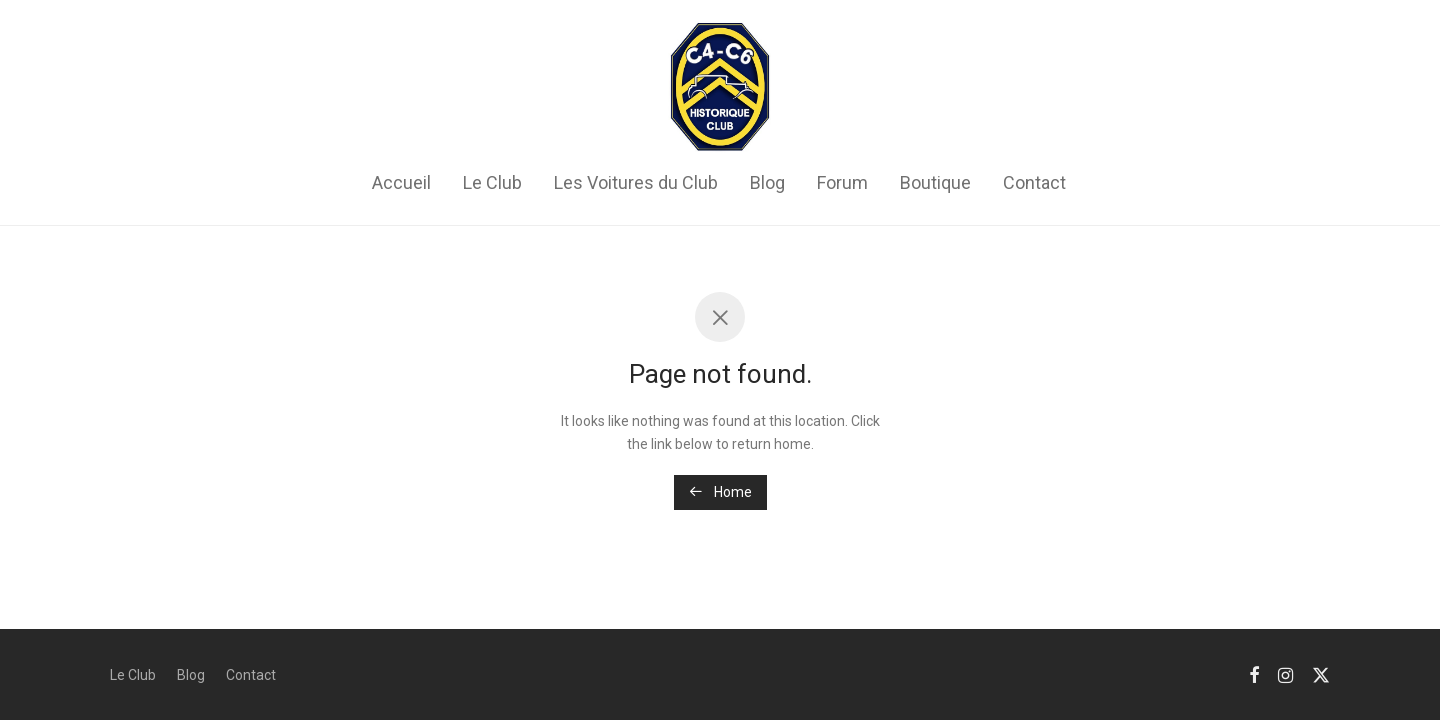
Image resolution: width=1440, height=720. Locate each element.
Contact (1034, 182)
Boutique (935, 182)
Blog (767, 182)
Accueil (401, 182)
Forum (842, 182)
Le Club (492, 182)
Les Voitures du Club (636, 182)
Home (720, 492)
